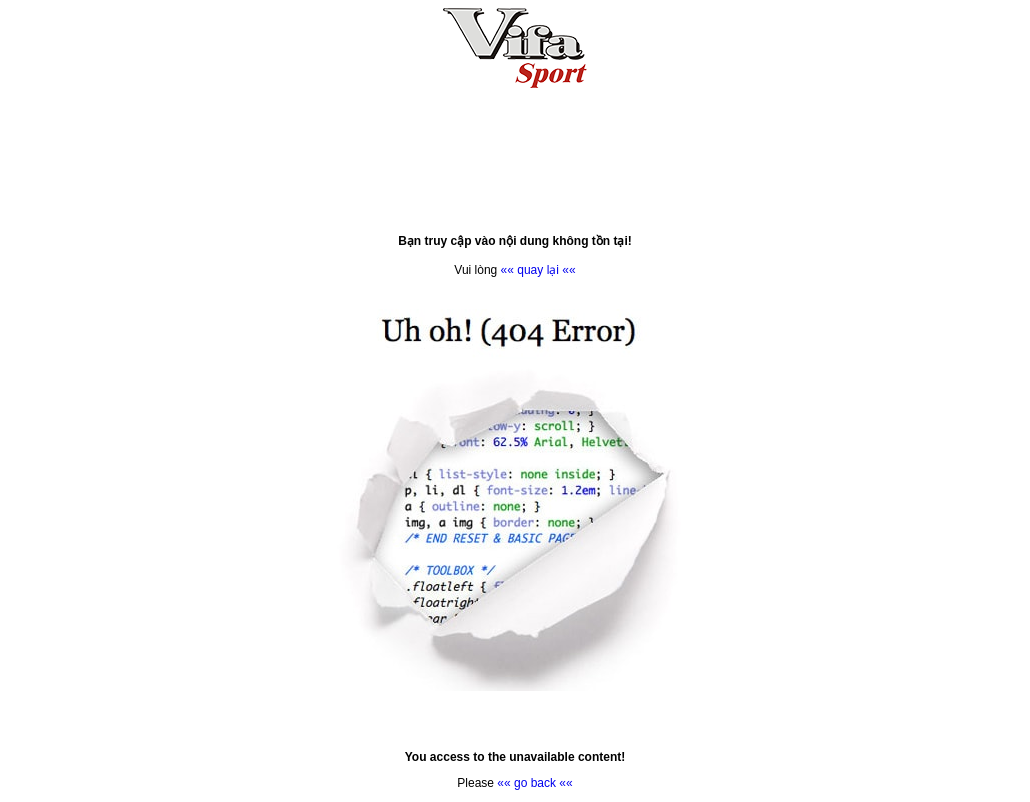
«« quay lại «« (538, 270)
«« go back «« (534, 783)
